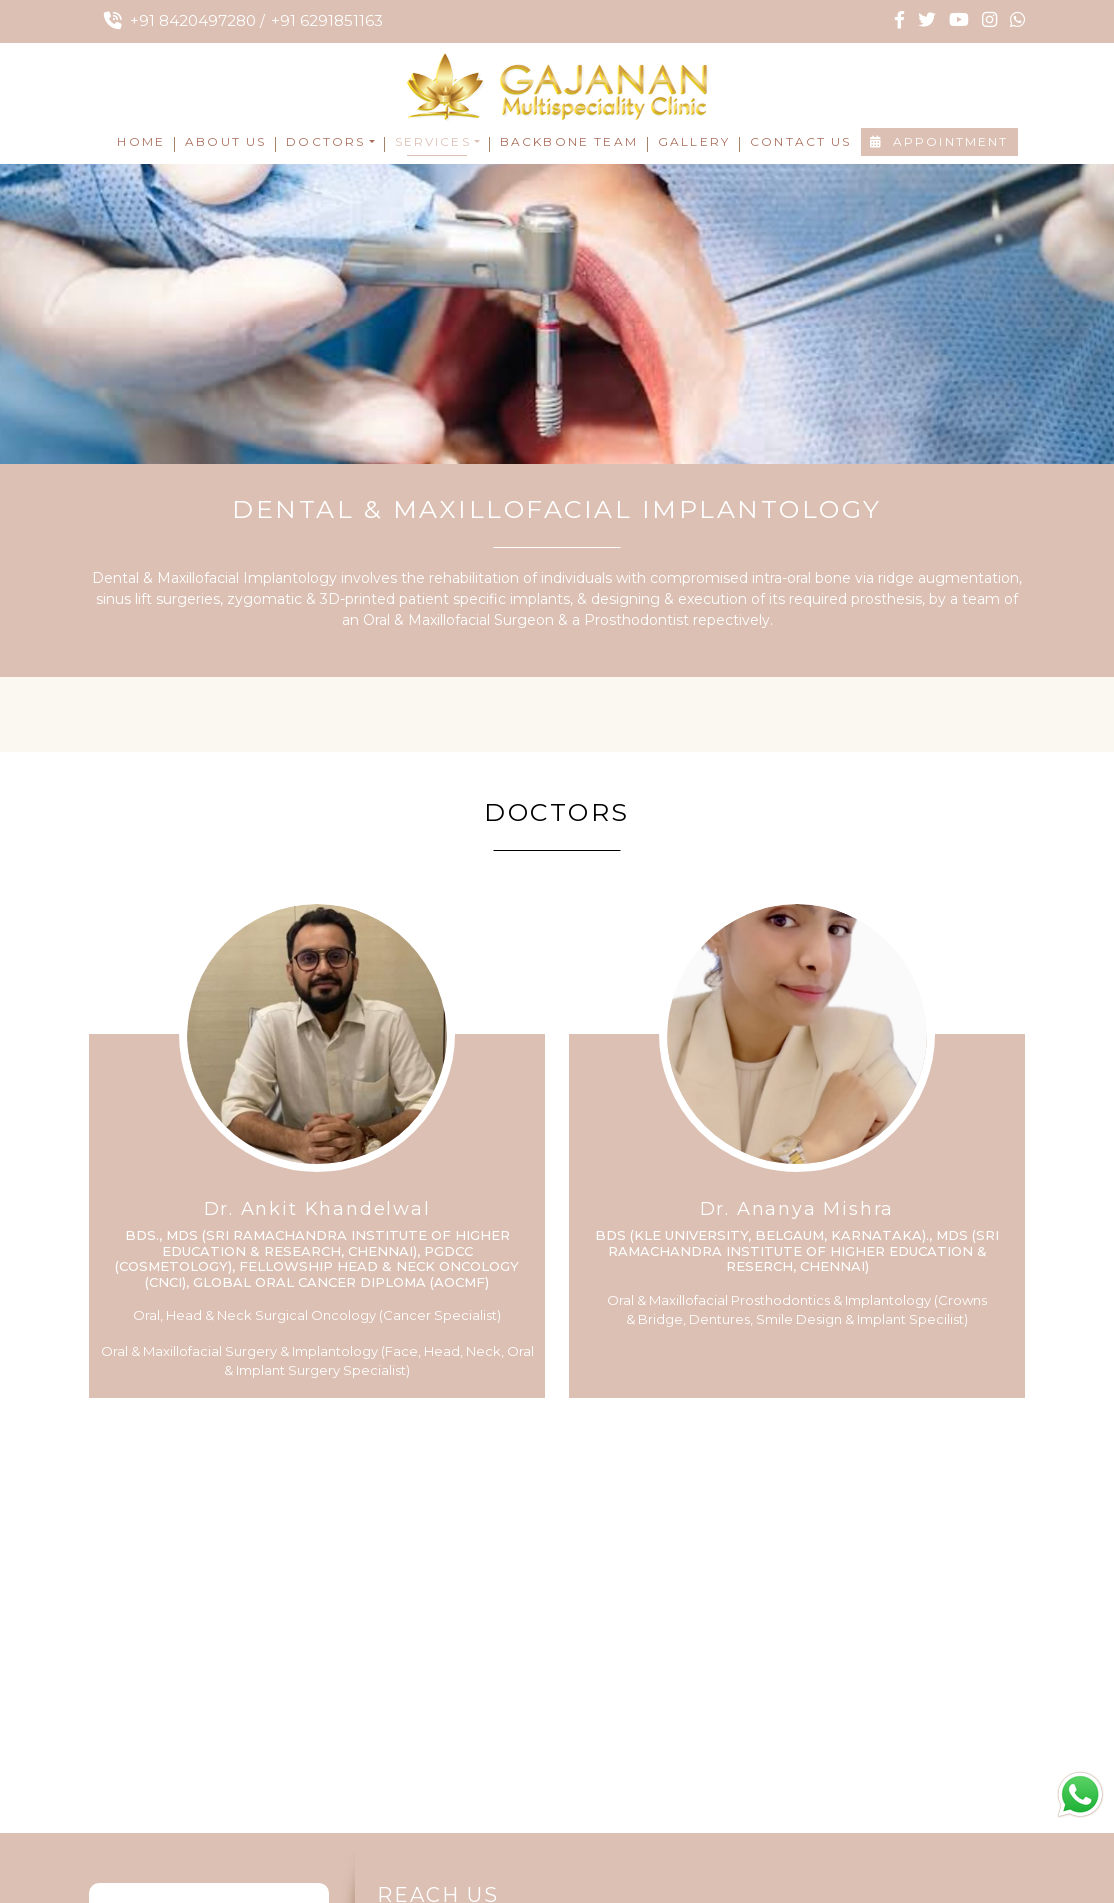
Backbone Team (569, 141)
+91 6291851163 (327, 20)
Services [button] (433, 141)
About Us (225, 141)
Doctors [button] (325, 141)
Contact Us (801, 141)
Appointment (939, 141)
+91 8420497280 (193, 20)
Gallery (694, 141)
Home (141, 141)
